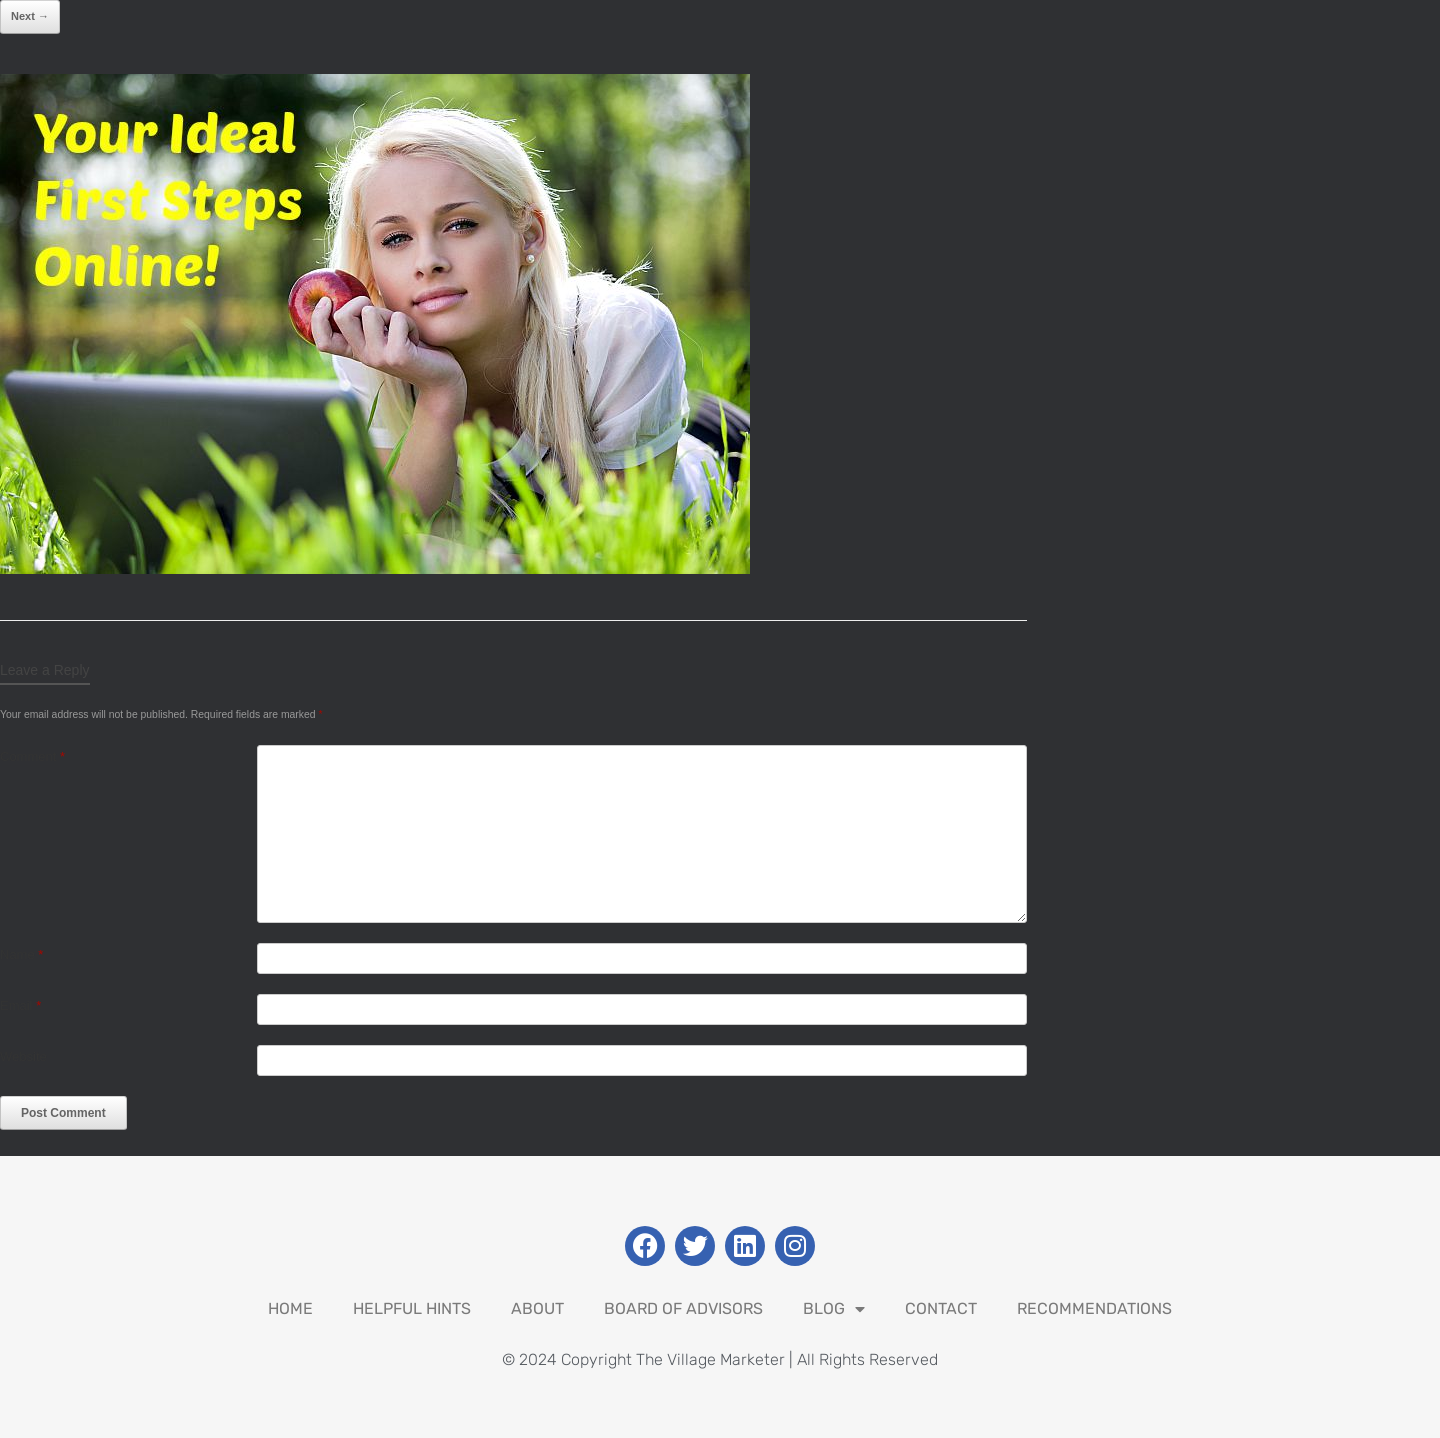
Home (290, 1308)
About (537, 1308)
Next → (30, 16)
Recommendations (1094, 1308)
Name (21, 954)
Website (23, 1056)
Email (20, 1005)
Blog (834, 1309)
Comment (32, 756)
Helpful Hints (412, 1308)
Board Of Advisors (683, 1308)
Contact (941, 1308)
